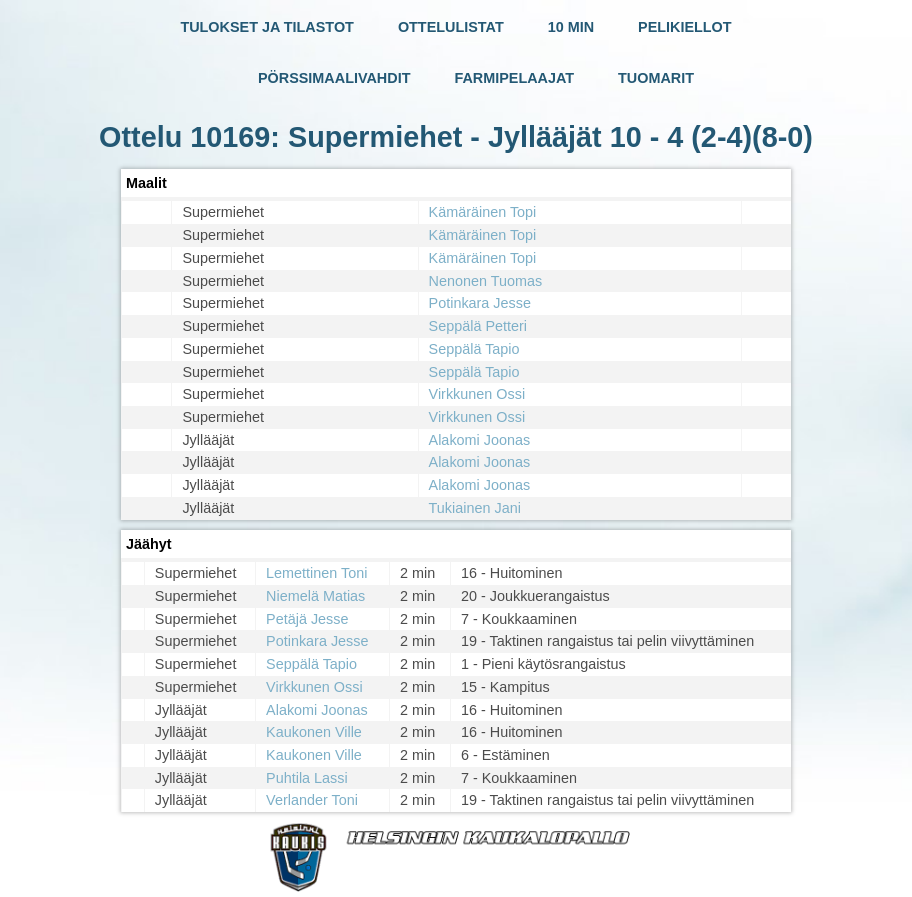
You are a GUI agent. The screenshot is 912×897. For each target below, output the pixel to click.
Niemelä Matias (315, 596)
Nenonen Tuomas (486, 281)
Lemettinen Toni (316, 573)
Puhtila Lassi (307, 778)
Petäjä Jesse (307, 619)
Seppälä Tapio (474, 349)
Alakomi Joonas (480, 440)
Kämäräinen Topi (483, 212)
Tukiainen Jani (475, 508)
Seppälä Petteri (478, 326)
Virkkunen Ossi (477, 394)
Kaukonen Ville (314, 732)
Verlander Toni (312, 800)
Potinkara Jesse (480, 303)
